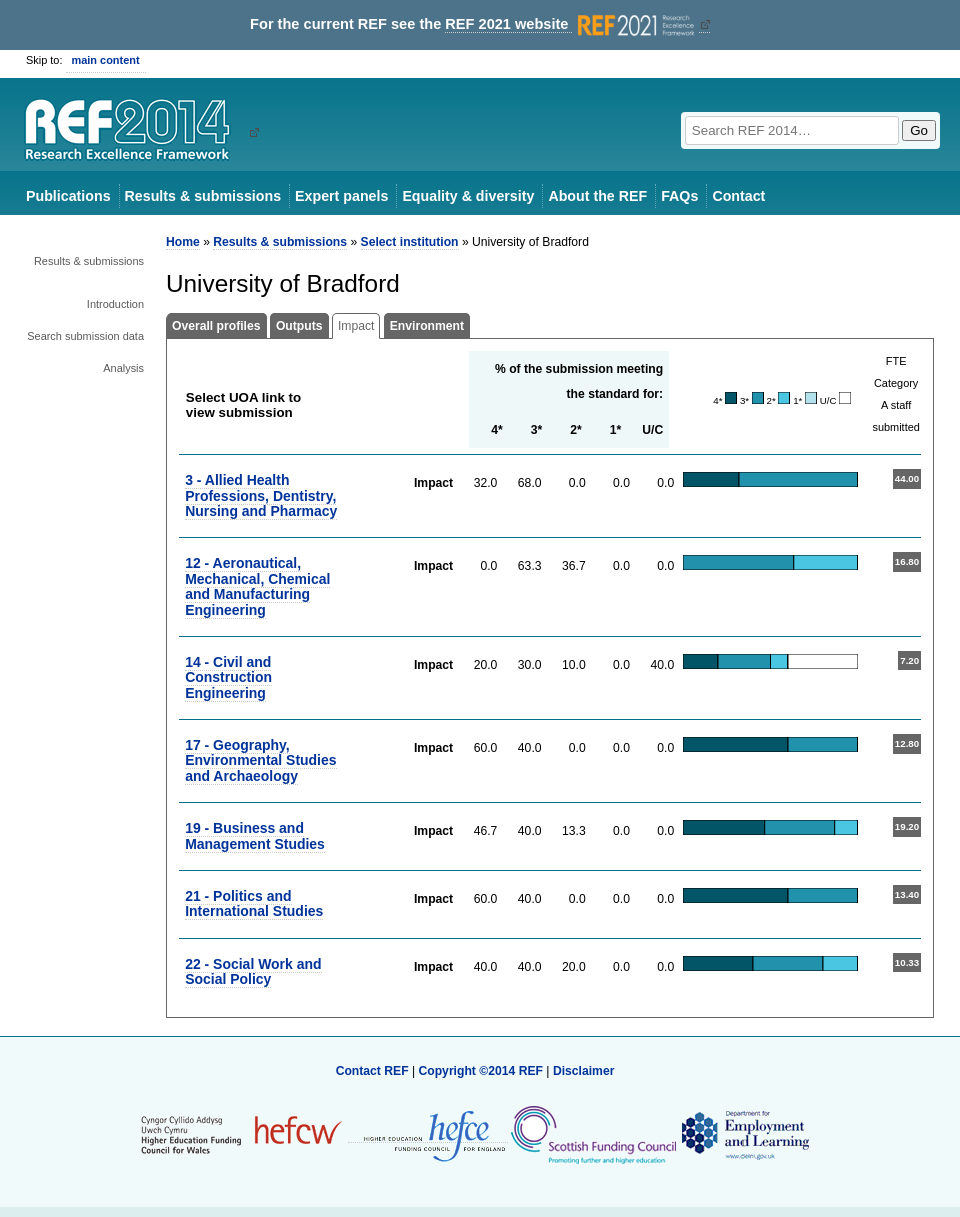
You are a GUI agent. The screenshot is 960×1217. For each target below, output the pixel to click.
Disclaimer (584, 1071)
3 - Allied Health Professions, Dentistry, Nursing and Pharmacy (261, 495)
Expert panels (341, 196)
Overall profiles (216, 326)
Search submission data (85, 336)
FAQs (679, 196)
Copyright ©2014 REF (482, 1071)
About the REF (597, 196)
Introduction (115, 304)
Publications (68, 196)
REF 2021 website (571, 24)
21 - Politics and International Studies (254, 903)
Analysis (123, 368)
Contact (738, 196)
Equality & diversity (468, 196)
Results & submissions (203, 196)
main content (106, 60)
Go (919, 130)
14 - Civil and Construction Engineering (228, 677)
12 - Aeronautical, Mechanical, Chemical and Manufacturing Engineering (257, 586)
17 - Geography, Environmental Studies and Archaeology (260, 760)
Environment (427, 326)
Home (183, 242)
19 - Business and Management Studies (255, 835)
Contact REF (372, 1071)
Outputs (299, 326)
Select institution (410, 242)
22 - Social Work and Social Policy (253, 971)
